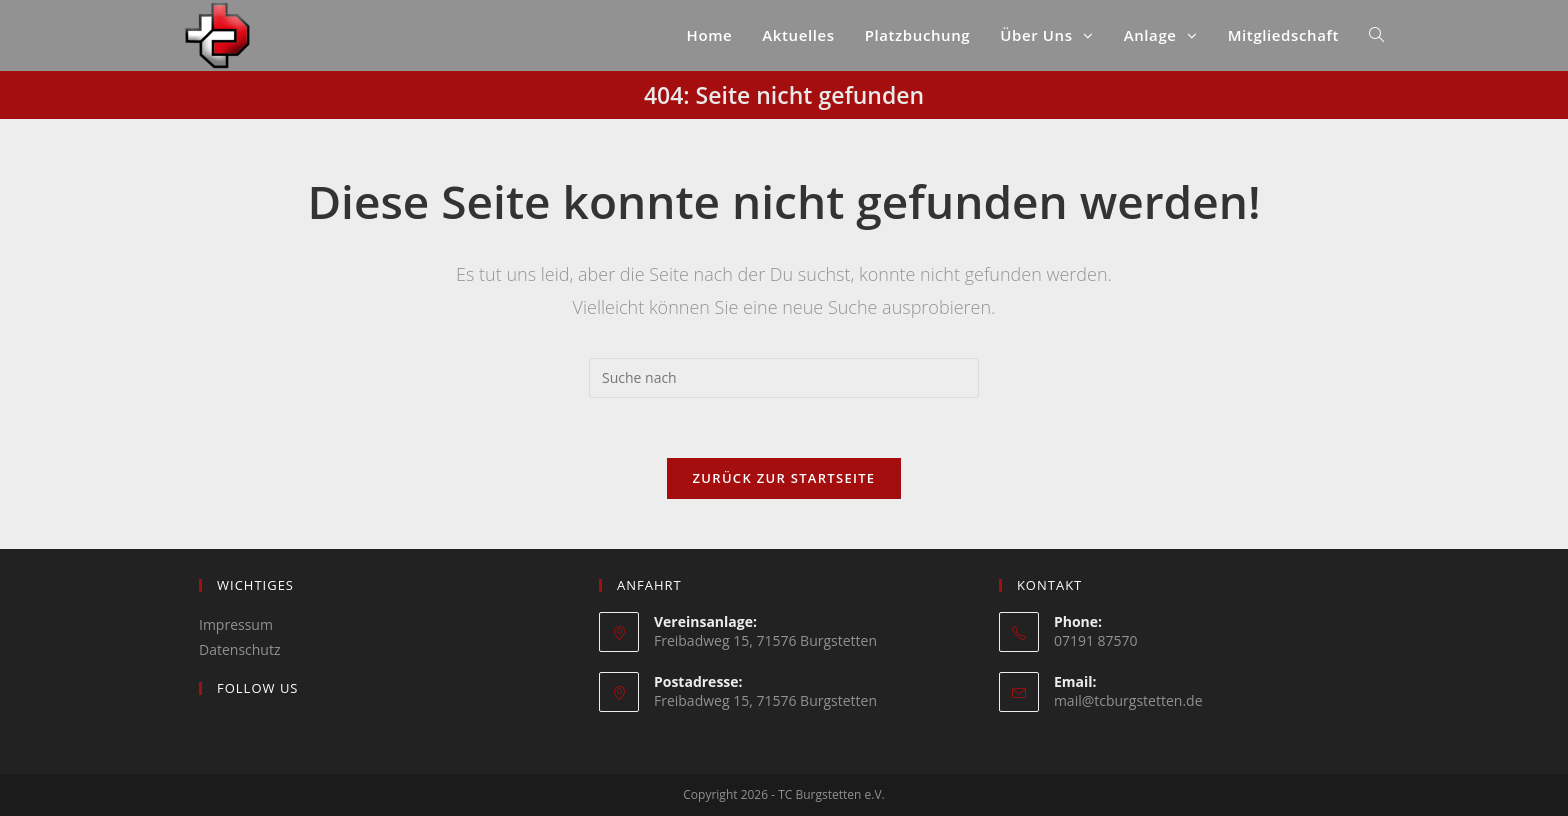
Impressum (236, 624)
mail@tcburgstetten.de (1128, 700)
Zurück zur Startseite (784, 478)
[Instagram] (210, 729)
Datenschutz (239, 649)
